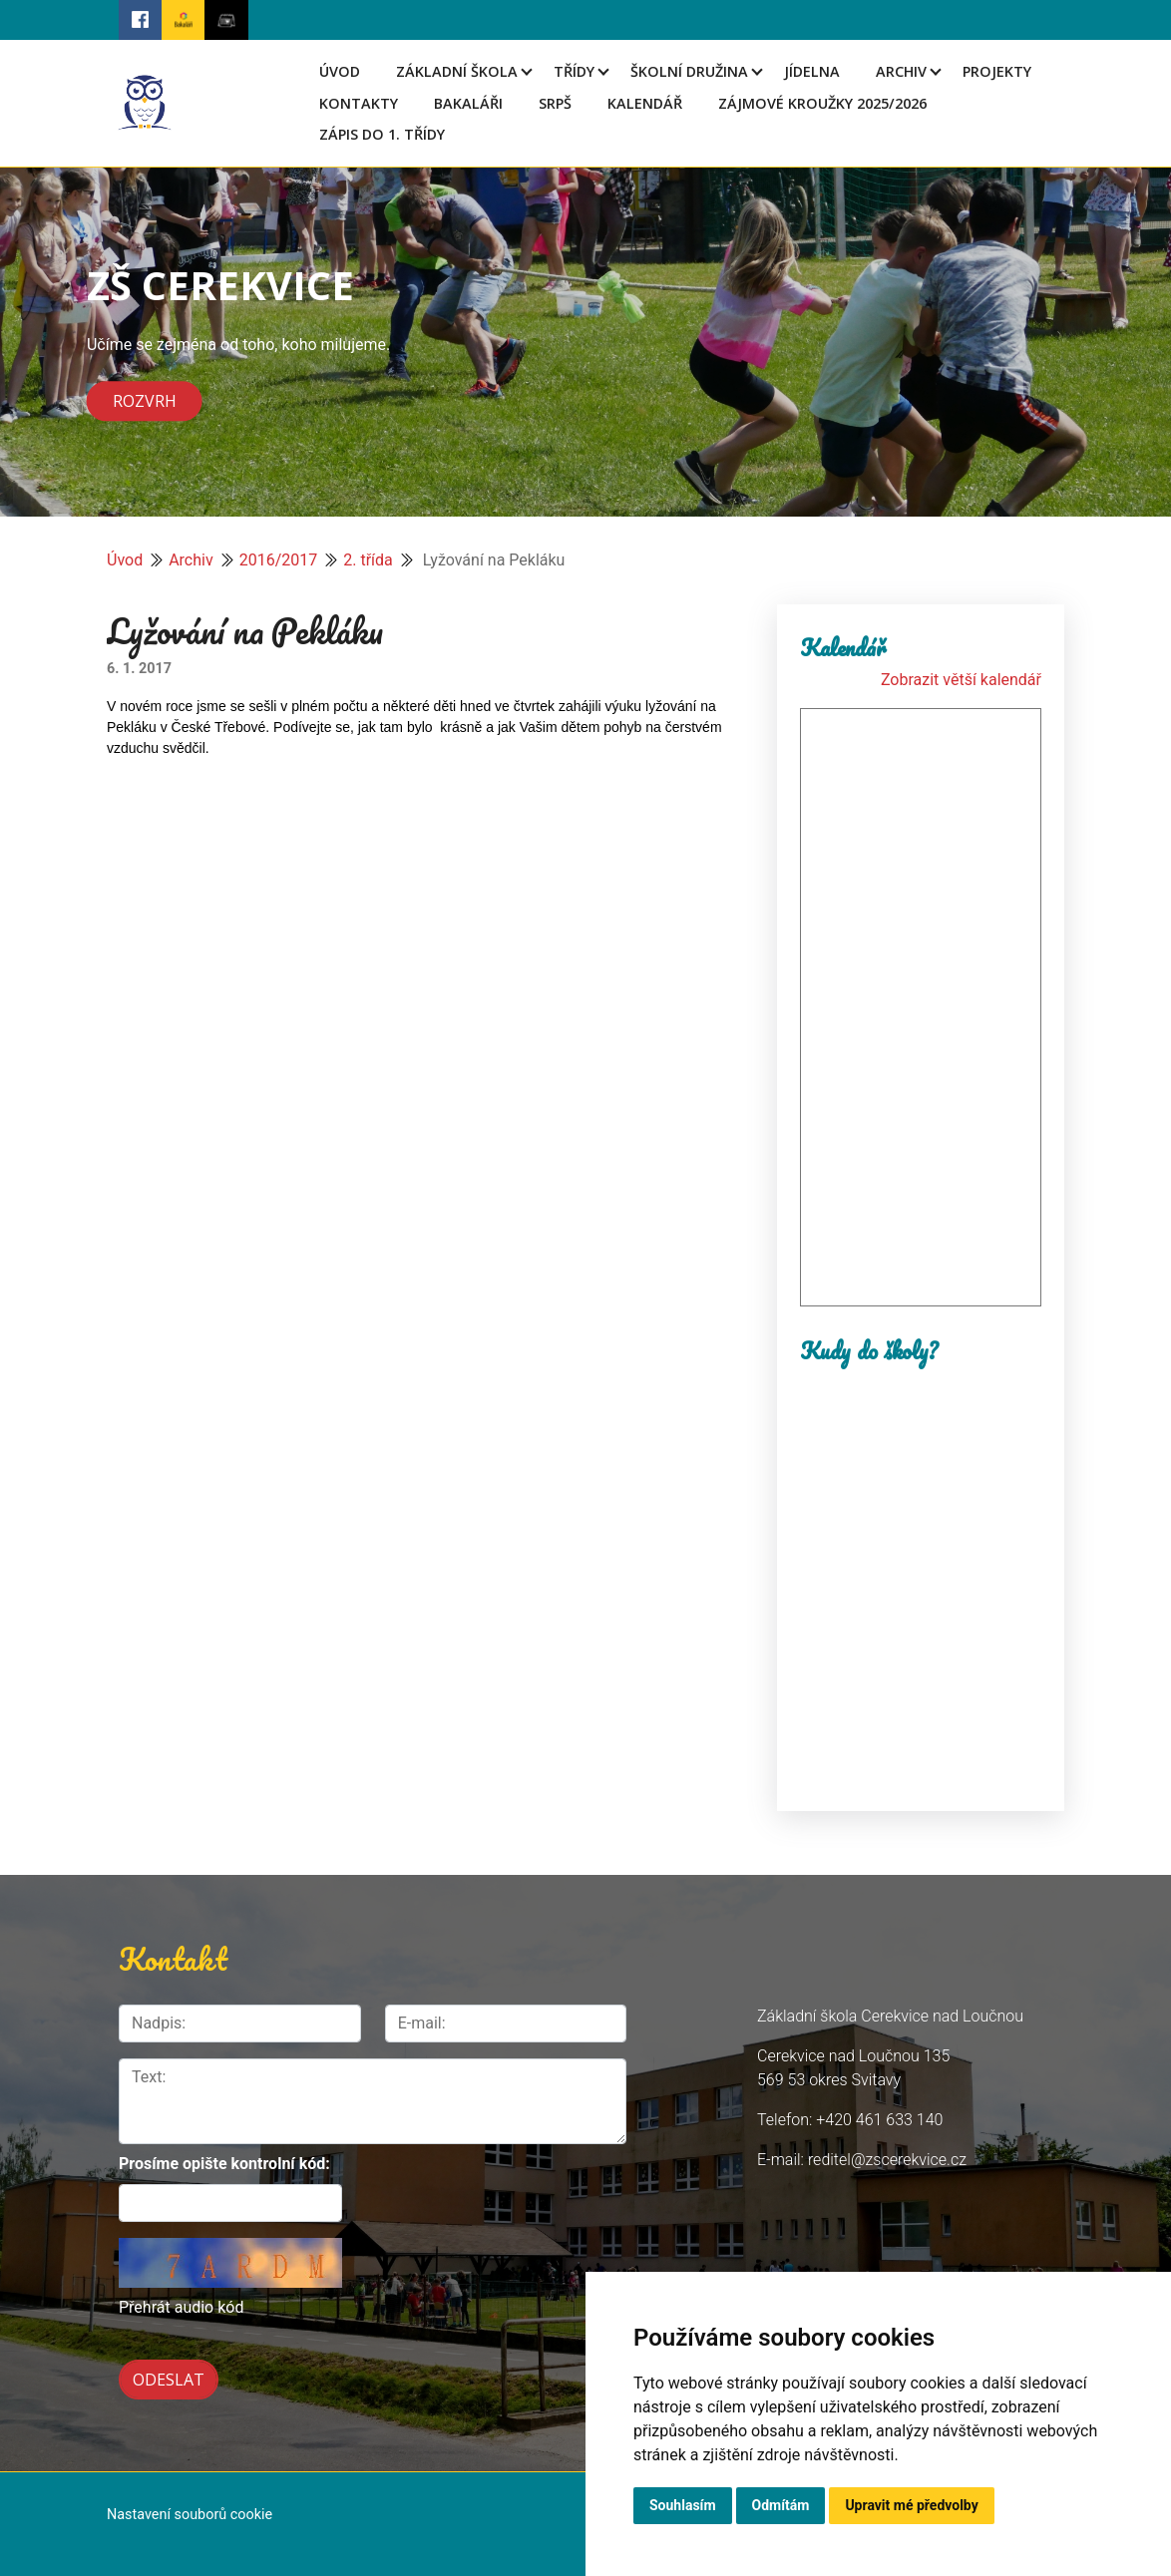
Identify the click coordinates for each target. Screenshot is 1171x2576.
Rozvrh (145, 402)
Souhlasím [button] (682, 2505)
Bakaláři (468, 103)
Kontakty (358, 103)
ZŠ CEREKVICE (220, 285)
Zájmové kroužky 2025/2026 (822, 103)
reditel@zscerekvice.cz (887, 2159)
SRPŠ (555, 103)
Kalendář (644, 103)
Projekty (997, 71)
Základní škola (457, 71)
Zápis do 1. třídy (382, 134)
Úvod (339, 71)
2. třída (368, 560)
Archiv (901, 71)
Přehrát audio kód (181, 2307)
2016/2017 (278, 560)
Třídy (574, 71)
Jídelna (812, 71)
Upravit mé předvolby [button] (911, 2505)
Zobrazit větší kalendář (961, 679)
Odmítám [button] (781, 2505)
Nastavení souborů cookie (189, 2514)
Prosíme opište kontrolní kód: (224, 2163)
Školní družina (689, 71)
